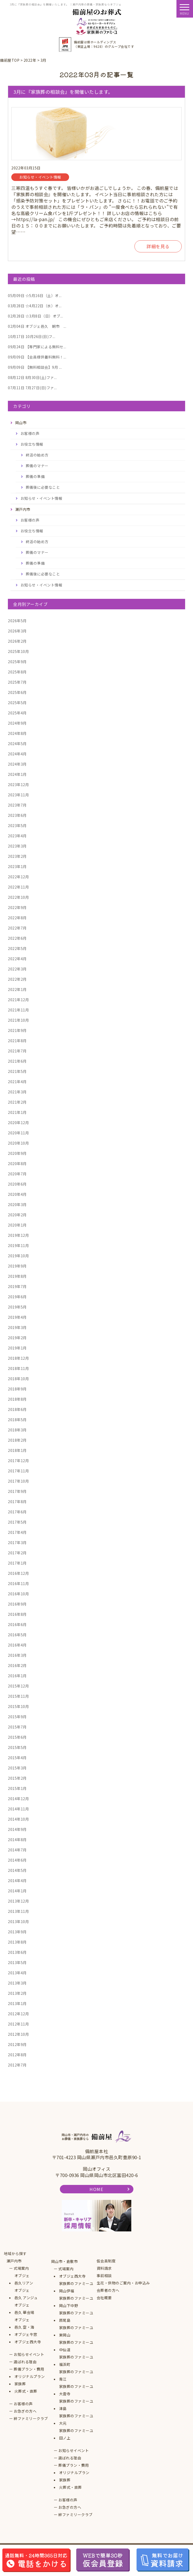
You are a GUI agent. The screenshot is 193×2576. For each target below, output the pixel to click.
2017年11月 (18, 1470)
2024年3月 (17, 764)
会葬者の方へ (108, 2290)
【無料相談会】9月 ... (35, 367)
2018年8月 (17, 1399)
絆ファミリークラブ (31, 2418)
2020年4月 (17, 1194)
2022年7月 (17, 928)
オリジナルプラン (29, 2376)
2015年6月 (17, 1737)
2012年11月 (18, 2024)
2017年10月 (18, 1481)
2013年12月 (18, 1901)
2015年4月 (17, 1757)
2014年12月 (18, 1798)
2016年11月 (18, 1583)
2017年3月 (17, 1542)
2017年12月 (18, 1460)
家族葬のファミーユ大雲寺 (76, 2390)
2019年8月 (17, 1276)
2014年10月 (18, 1819)
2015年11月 (18, 1696)
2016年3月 (17, 1655)
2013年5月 (17, 1962)
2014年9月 (17, 1829)
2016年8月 (17, 1614)
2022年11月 (18, 887)
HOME (96, 2189)
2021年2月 (17, 1102)
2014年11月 (18, 1808)
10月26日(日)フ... (31, 336)
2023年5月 (17, 825)
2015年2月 (17, 1778)
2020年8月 (17, 1163)
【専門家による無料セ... (37, 346)
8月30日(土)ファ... (32, 377)
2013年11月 (18, 1911)
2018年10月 (18, 1378)
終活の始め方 (37, 455)
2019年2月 (17, 1337)
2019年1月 (17, 1348)
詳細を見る (158, 246)
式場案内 (21, 2268)
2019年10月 (18, 1255)
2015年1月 (17, 1788)
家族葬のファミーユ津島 (76, 2404)
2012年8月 (17, 2054)
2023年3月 (17, 846)
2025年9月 (17, 661)
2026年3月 (17, 630)
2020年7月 (17, 1173)
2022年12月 (18, 876)
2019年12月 (18, 1235)
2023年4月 (17, 835)
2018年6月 (17, 1409)
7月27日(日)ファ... (32, 387)
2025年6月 (17, 692)
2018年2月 (17, 1440)
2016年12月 (18, 1573)
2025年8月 (17, 671)
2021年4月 (17, 1081)
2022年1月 (17, 989)
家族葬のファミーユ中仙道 (76, 2346)
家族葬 (20, 2383)
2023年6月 (17, 815)
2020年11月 (18, 1132)
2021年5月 (17, 1071)
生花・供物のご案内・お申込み (123, 2283)
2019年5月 (17, 1307)
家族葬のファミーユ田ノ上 (76, 2434)
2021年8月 (17, 1040)
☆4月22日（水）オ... (34, 305)
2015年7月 (17, 1727)
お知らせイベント (29, 2354)
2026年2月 (17, 641)
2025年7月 (17, 682)
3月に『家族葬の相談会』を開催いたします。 (63, 92)
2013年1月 (17, 2003)
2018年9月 (17, 1388)
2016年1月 (17, 1675)
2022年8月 (17, 917)
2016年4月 (17, 1645)
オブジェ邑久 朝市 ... (37, 326)
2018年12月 (18, 1358)
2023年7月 (17, 805)
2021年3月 (17, 1091)
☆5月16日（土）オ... (34, 295)
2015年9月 (17, 1716)
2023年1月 (17, 866)
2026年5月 (17, 620)
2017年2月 (17, 1552)
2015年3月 (17, 1767)
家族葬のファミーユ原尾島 (76, 2316)
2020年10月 (18, 1143)
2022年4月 (17, 958)
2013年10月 (18, 1921)
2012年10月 (18, 2034)
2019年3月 (17, 1327)
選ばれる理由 (25, 2361)
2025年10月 (18, 651)
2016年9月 (17, 1604)
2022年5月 (17, 948)
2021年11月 (18, 1009)
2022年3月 (17, 969)
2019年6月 (17, 1296)
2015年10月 (18, 1706)
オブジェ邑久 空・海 (24, 2323)
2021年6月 (17, 1061)
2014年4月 (17, 1880)
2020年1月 (17, 1225)
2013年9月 (17, 1931)
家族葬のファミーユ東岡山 (76, 2331)
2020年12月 (18, 1122)
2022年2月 (17, 979)
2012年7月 (17, 2065)
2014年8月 (17, 1839)
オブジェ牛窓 (25, 2334)
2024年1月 (17, 774)
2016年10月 (18, 1593)
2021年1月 (17, 1112)
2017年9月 (17, 1491)
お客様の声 (30, 433)
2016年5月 (17, 1634)
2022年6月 (17, 938)
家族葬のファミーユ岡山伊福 (76, 2287)
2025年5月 (17, 702)
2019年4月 (17, 1317)
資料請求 (104, 2268)
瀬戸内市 (14, 2260)
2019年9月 (17, 1266)
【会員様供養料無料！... (37, 357)
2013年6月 (17, 1952)
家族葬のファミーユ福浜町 (76, 2360)
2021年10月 (18, 1020)
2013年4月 (17, 1972)
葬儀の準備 (35, 476)
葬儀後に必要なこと (43, 487)
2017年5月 (17, 1522)
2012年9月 (17, 2044)
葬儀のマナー (37, 465)
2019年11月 (18, 1245)
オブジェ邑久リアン (23, 2279)
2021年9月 (17, 1030)
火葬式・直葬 (25, 2391)
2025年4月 (17, 712)
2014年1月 (17, 1890)
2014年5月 (17, 1870)
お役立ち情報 (31, 444)
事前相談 (104, 2275)
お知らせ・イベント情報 (41, 498)
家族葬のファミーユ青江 (76, 2375)
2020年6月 (17, 1184)
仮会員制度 (106, 2260)
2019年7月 (17, 1286)
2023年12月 (18, 784)
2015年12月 (18, 1686)
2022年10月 (18, 897)
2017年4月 (17, 1532)
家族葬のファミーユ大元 (76, 2419)
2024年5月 (17, 743)
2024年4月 (17, 753)
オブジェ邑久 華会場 (24, 2308)
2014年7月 (17, 1849)
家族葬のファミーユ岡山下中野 (76, 2301)
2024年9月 (17, 723)
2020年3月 (17, 1204)
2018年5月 (17, 1419)
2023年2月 (17, 856)
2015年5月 (17, 1747)
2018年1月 (17, 1450)
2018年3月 (17, 1429)
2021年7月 (17, 1050)
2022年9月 (17, 907)
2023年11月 (18, 794)
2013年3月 (17, 1983)
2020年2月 (17, 1214)
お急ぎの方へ (25, 2411)
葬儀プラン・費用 (29, 2369)
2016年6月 (17, 1624)
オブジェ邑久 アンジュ (26, 2294)
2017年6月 (17, 1511)
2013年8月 (17, 1942)
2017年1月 (17, 1563)
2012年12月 (18, 2013)
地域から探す (15, 2253)
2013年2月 (17, 1993)
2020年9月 (17, 1153)
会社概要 (104, 2297)
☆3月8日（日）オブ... (35, 316)
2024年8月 (17, 733)
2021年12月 (18, 999)
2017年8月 (17, 1501)
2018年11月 (18, 1368)
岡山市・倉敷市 (64, 2261)
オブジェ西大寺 (27, 2341)
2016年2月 (17, 1665)
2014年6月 (17, 1860)
